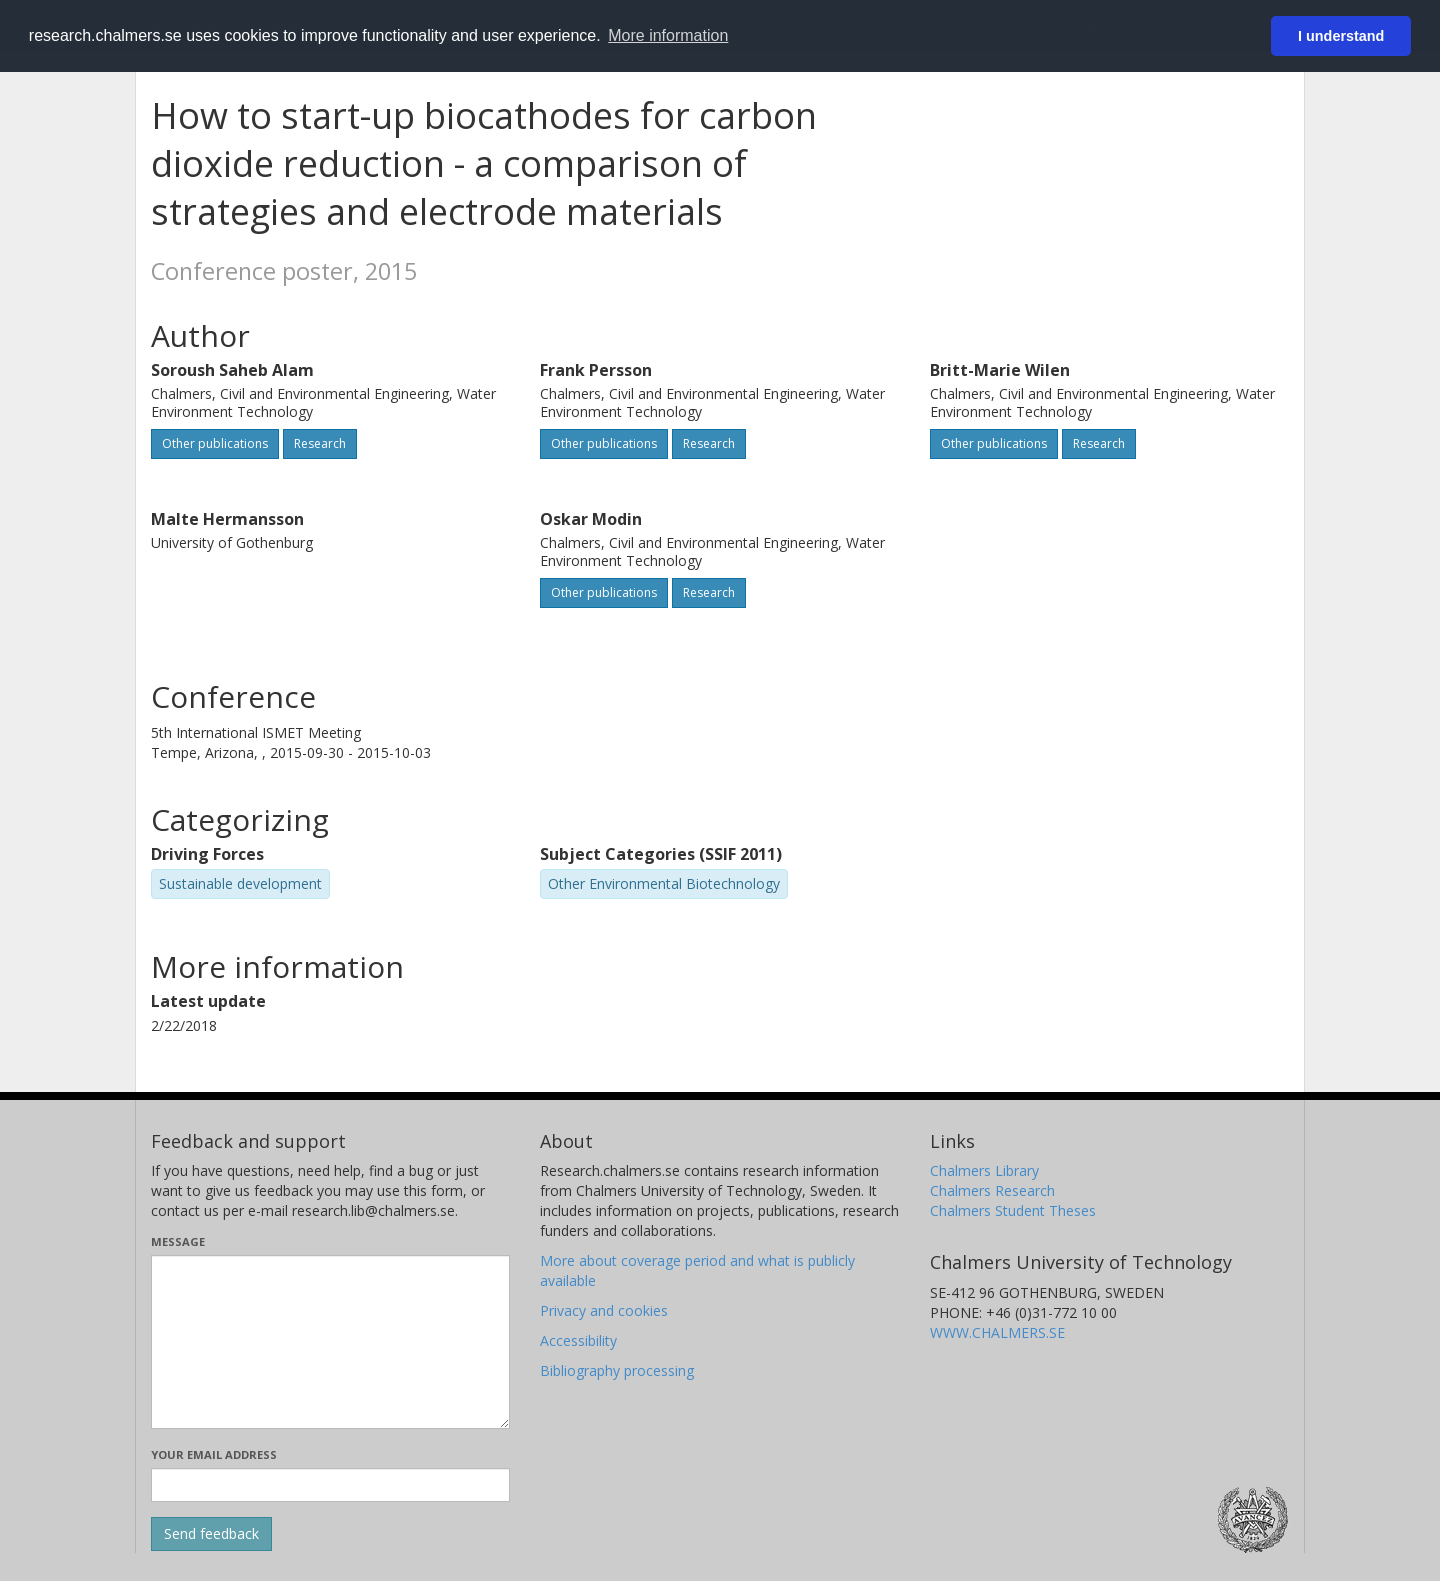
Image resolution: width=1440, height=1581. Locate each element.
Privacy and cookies (604, 1310)
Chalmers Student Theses (1013, 1210)
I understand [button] (1341, 36)
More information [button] (668, 35)
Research (320, 443)
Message (178, 1241)
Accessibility (578, 1340)
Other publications (215, 443)
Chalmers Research (992, 1190)
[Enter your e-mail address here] (330, 1485)
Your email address (214, 1454)
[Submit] (211, 1534)
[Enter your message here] (330, 1342)
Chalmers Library (984, 1170)
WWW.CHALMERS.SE (997, 1332)
